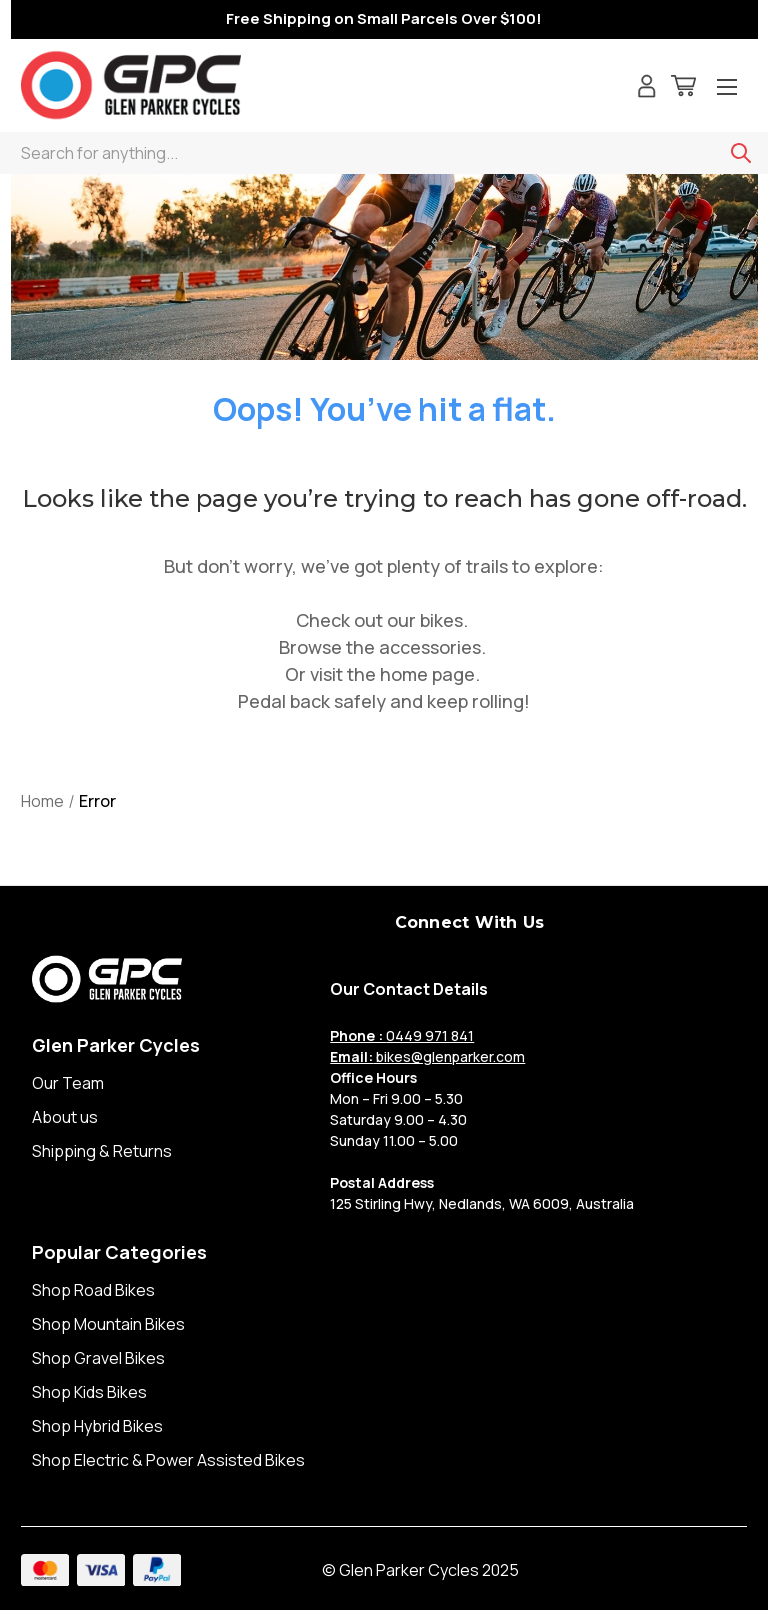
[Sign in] (647, 88)
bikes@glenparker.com (427, 1056)
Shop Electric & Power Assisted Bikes (168, 1460)
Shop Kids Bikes (89, 1392)
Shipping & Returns (102, 1151)
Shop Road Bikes (93, 1290)
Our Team (68, 1083)
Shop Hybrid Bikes (97, 1426)
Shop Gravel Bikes (98, 1358)
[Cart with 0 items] (683, 88)
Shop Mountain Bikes (108, 1324)
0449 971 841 (402, 1035)
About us (65, 1117)
